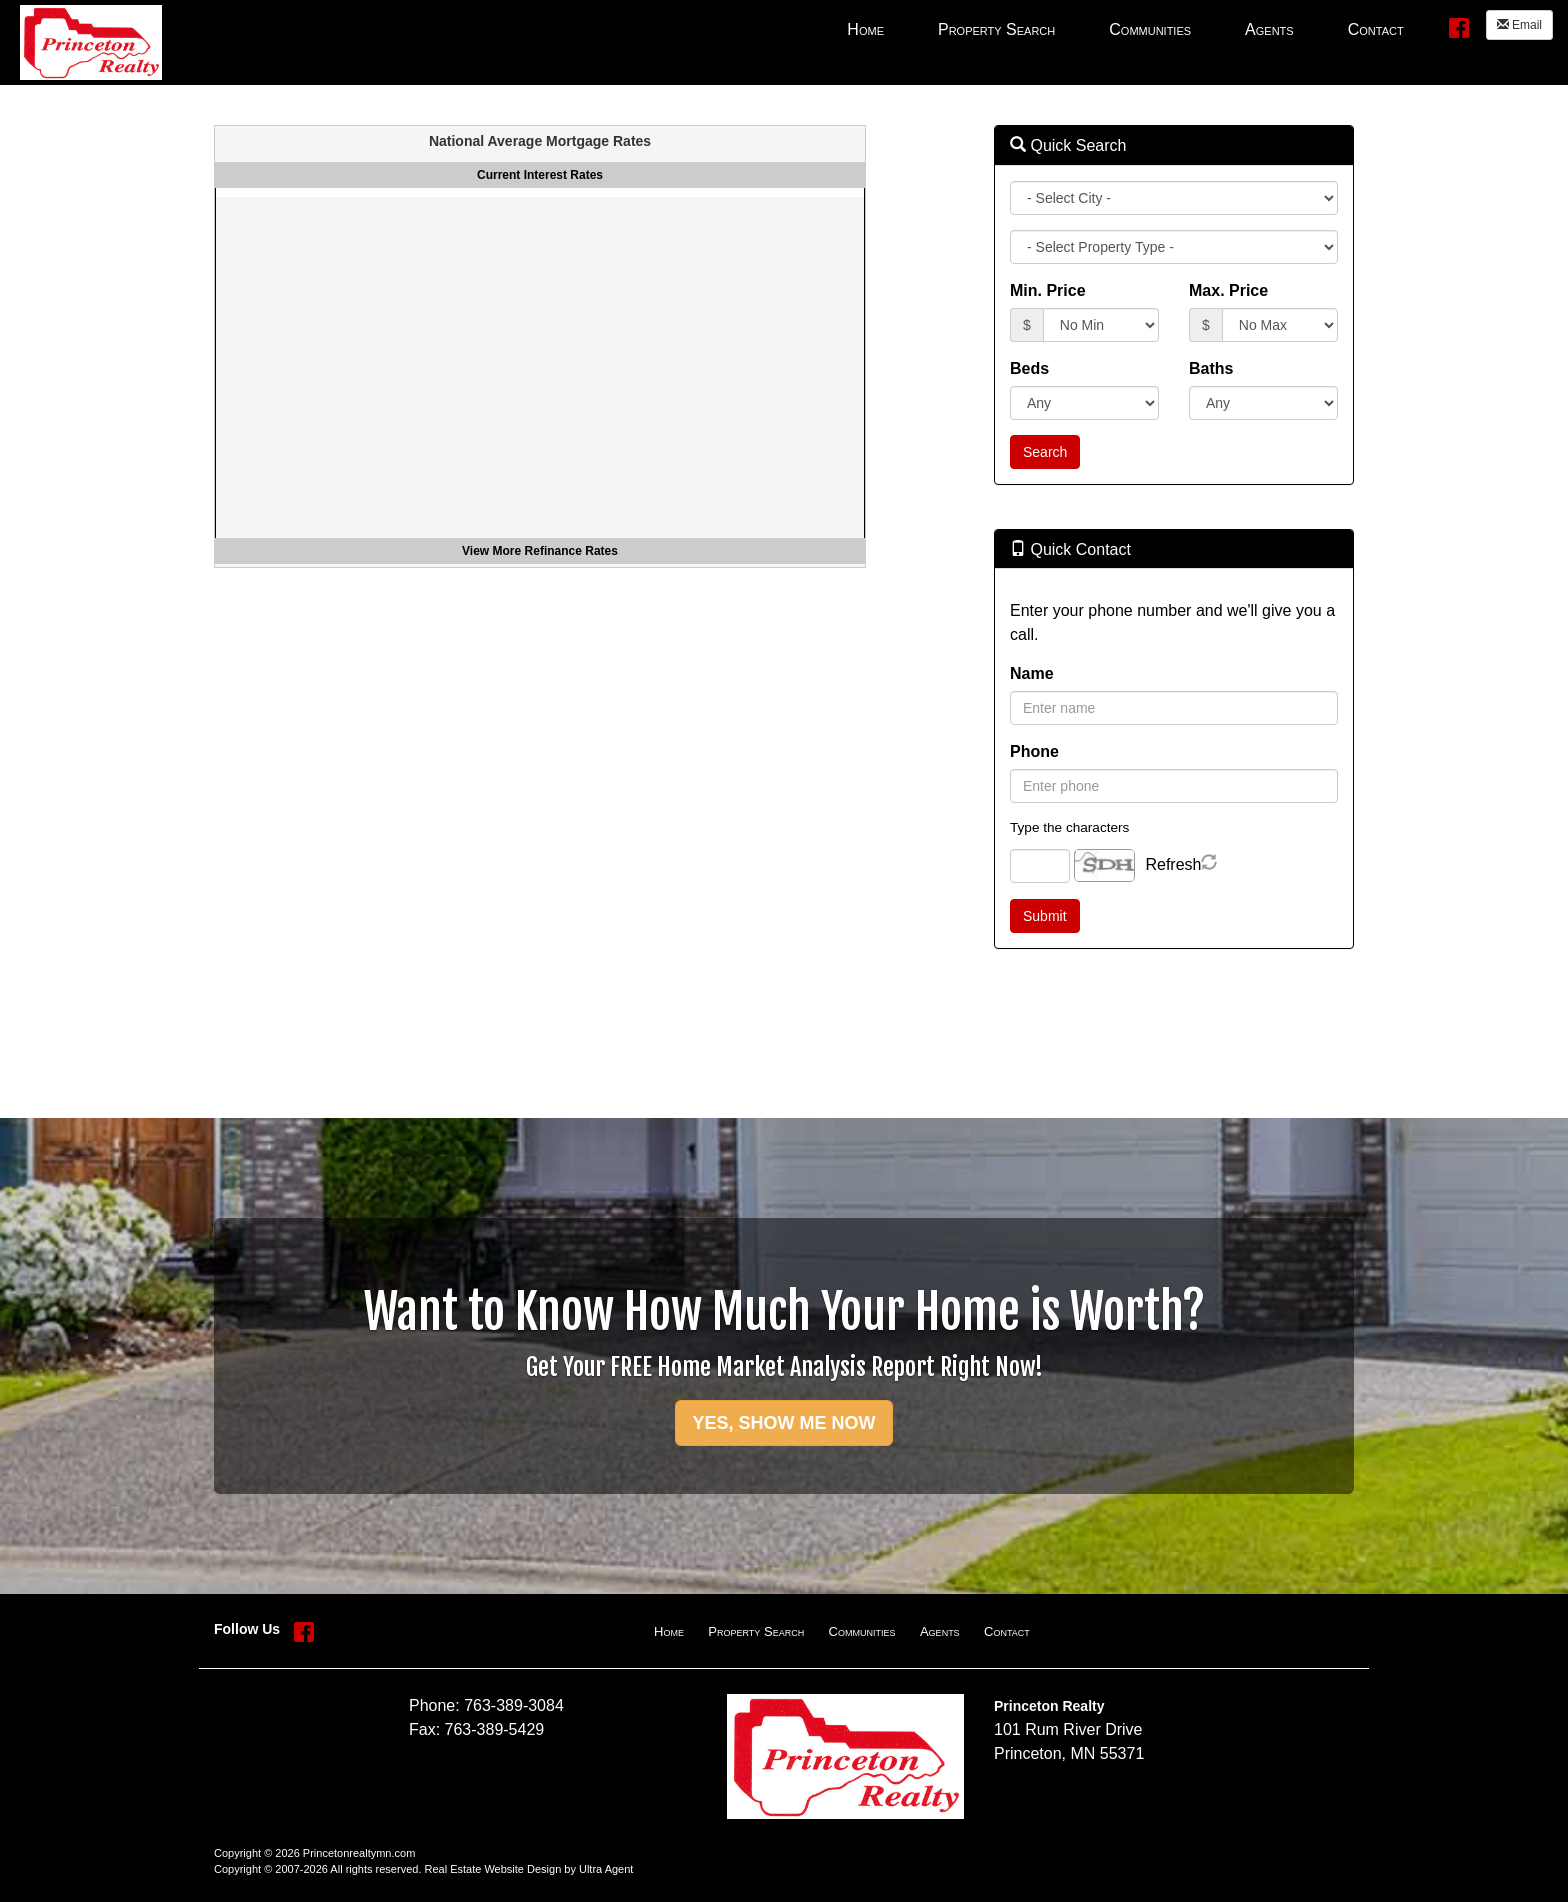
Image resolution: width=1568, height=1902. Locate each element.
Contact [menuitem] (1376, 29)
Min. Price (1048, 290)
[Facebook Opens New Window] (1459, 26)
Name (1032, 673)
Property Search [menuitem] (996, 29)
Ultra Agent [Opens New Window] (606, 1869)
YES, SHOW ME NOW (783, 1423)
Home (669, 1631)
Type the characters (1069, 827)
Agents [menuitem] (1269, 29)
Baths (1211, 368)
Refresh (1173, 864)
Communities (862, 1631)
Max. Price (1228, 290)
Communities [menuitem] (1150, 29)
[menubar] (1125, 29)
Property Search (756, 1631)
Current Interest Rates (540, 175)
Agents (940, 1631)
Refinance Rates (571, 551)
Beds (1029, 368)
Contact (1007, 1631)
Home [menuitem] (865, 29)
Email (1519, 25)
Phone (1034, 751)
